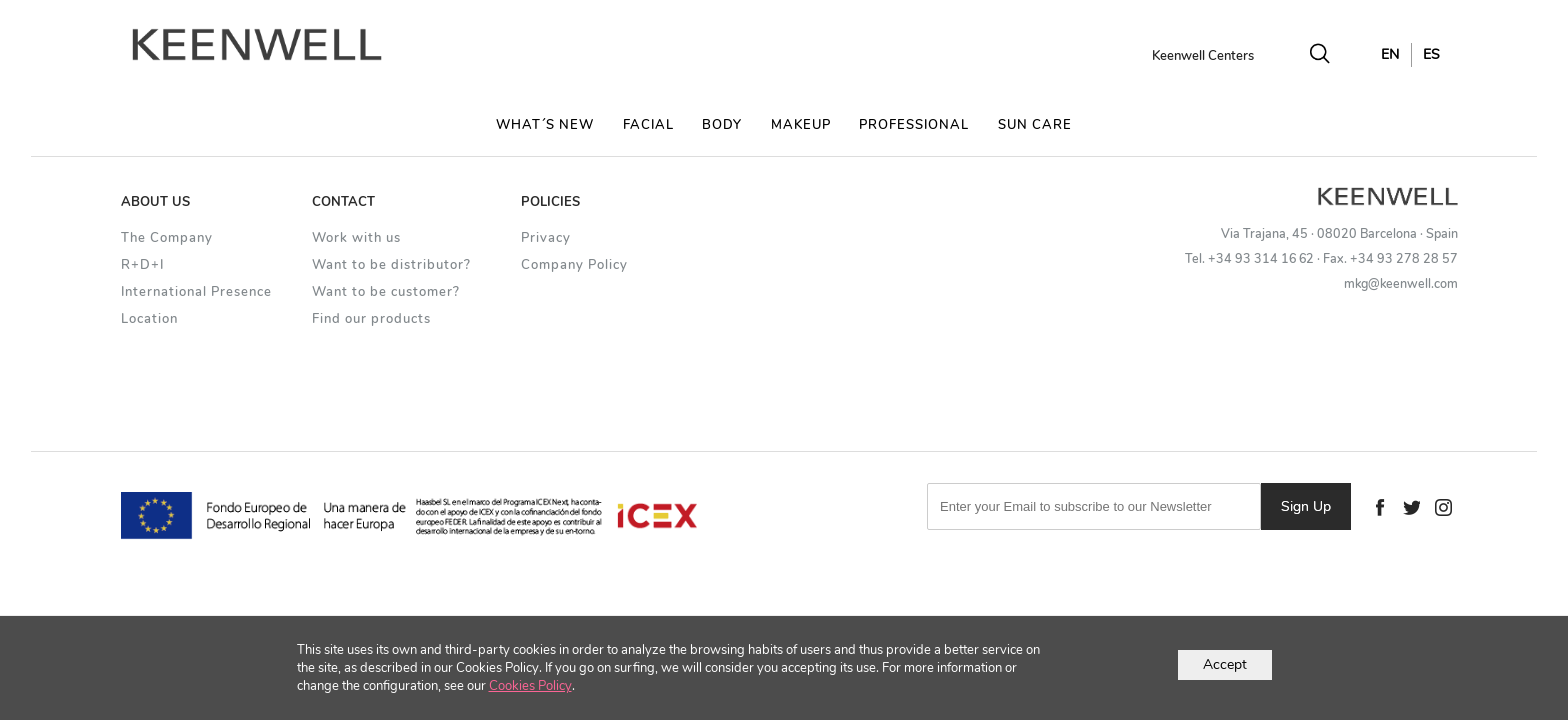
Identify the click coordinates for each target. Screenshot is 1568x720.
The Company (167, 238)
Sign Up (1306, 506)
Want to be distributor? (391, 265)
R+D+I (142, 265)
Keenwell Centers (1203, 56)
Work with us (356, 238)
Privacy (546, 238)
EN (1390, 54)
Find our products (371, 319)
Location (149, 319)
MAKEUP (801, 125)
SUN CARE (1035, 125)
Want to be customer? (386, 292)
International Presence (196, 292)
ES (1431, 54)
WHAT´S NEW (545, 125)
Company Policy (574, 265)
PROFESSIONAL (914, 125)
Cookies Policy (530, 686)
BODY (722, 125)
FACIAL (648, 125)
